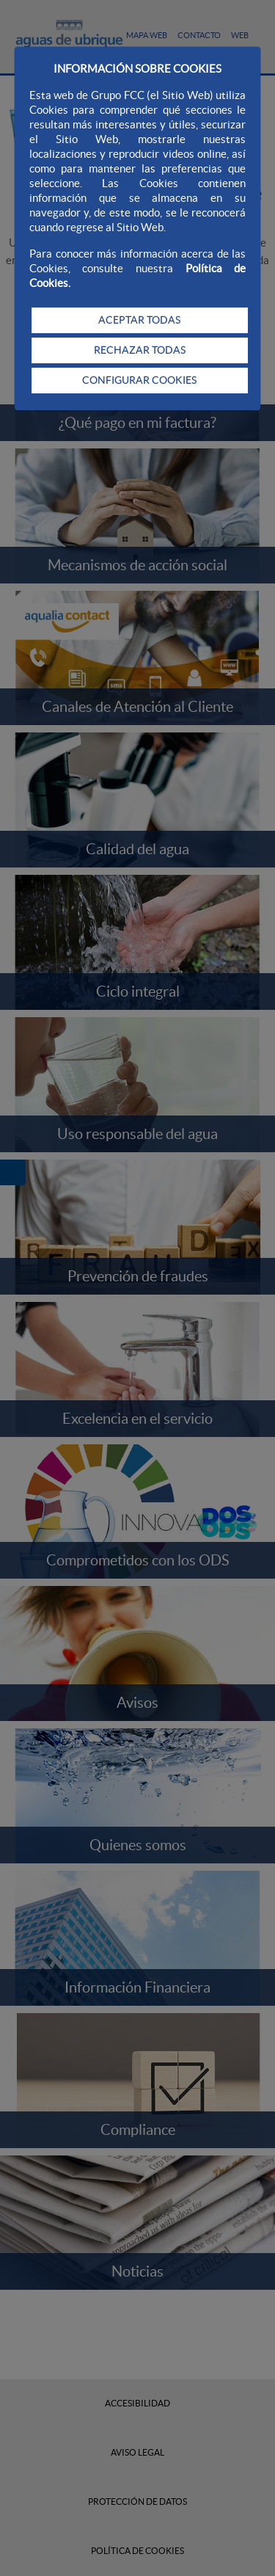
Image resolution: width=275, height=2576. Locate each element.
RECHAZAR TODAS (140, 350)
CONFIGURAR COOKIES (139, 380)
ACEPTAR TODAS (139, 320)
